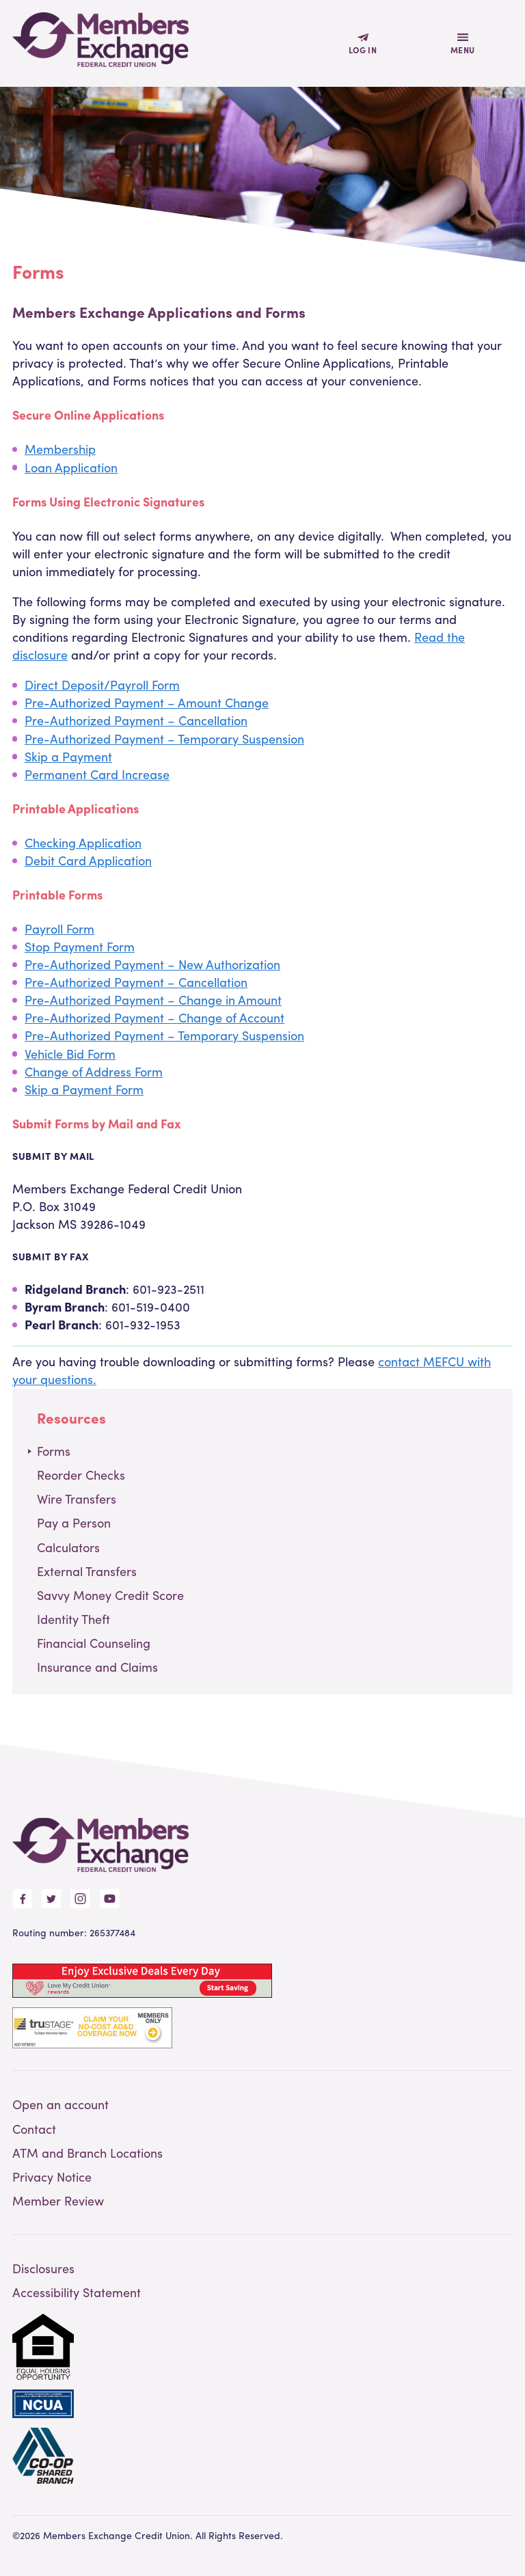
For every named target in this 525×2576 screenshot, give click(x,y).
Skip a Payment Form (84, 1089)
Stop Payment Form (80, 946)
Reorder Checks (81, 1474)
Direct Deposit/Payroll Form (102, 684)
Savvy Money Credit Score (110, 1594)
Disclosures (43, 2268)
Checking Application (83, 842)
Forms (53, 1450)
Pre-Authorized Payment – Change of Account (154, 1017)
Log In (363, 50)
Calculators (68, 1547)
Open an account (60, 2104)
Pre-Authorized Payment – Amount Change (147, 702)
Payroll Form (59, 928)
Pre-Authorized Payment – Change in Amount (153, 999)
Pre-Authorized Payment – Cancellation (136, 720)
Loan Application (71, 467)
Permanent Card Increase (97, 774)
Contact (34, 2128)
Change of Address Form (94, 1071)
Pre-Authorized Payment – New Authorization (152, 964)
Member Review (58, 2200)
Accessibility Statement (76, 2292)
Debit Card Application (88, 860)
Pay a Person (74, 1522)
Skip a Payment (68, 756)
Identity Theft (73, 1618)
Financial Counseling (93, 1642)
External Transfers (87, 1571)
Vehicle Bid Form (70, 1053)
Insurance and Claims (97, 1666)
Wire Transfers (76, 1498)
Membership (60, 448)
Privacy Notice (52, 2176)
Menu (462, 50)
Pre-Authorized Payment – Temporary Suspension (164, 738)
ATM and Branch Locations (87, 2152)
